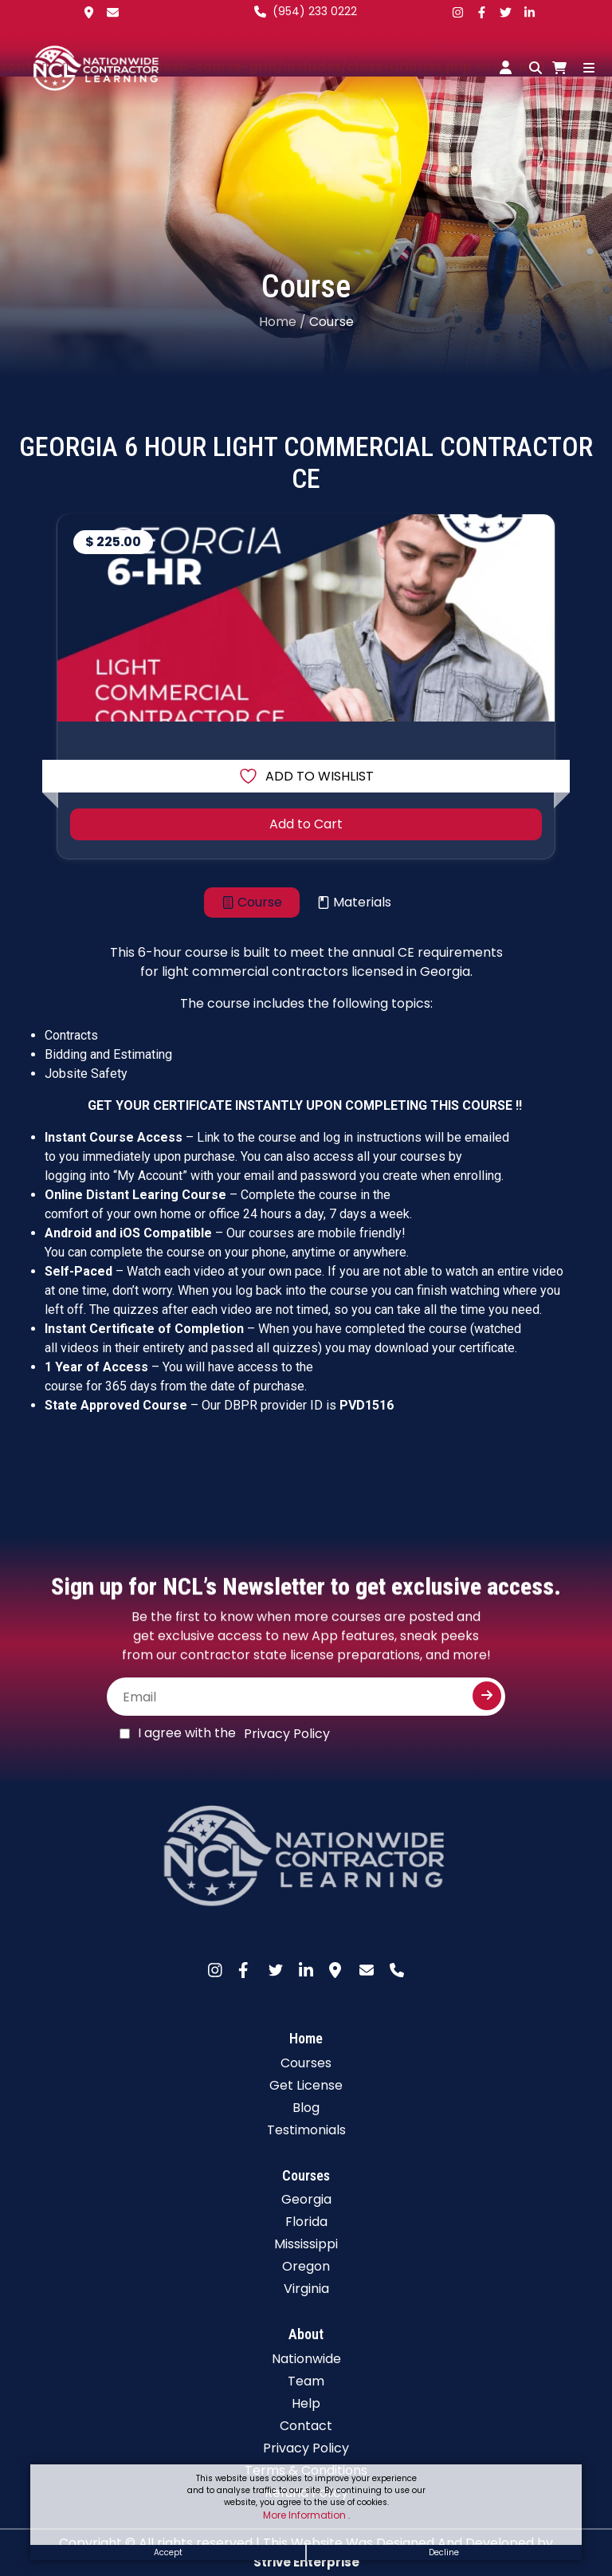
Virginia (306, 2288)
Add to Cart (306, 824)
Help (306, 2403)
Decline (444, 2552)
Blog (306, 2107)
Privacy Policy (287, 1734)
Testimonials (306, 2130)
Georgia (306, 2199)
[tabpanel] (306, 1201)
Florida (306, 2221)
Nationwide (306, 2359)
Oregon (306, 2266)
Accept (168, 2552)
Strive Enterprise (306, 2562)
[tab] (252, 902)
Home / (282, 322)
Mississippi (306, 2244)
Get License (306, 2085)
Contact (306, 2426)
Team (306, 2381)
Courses (306, 2063)
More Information (305, 2515)
